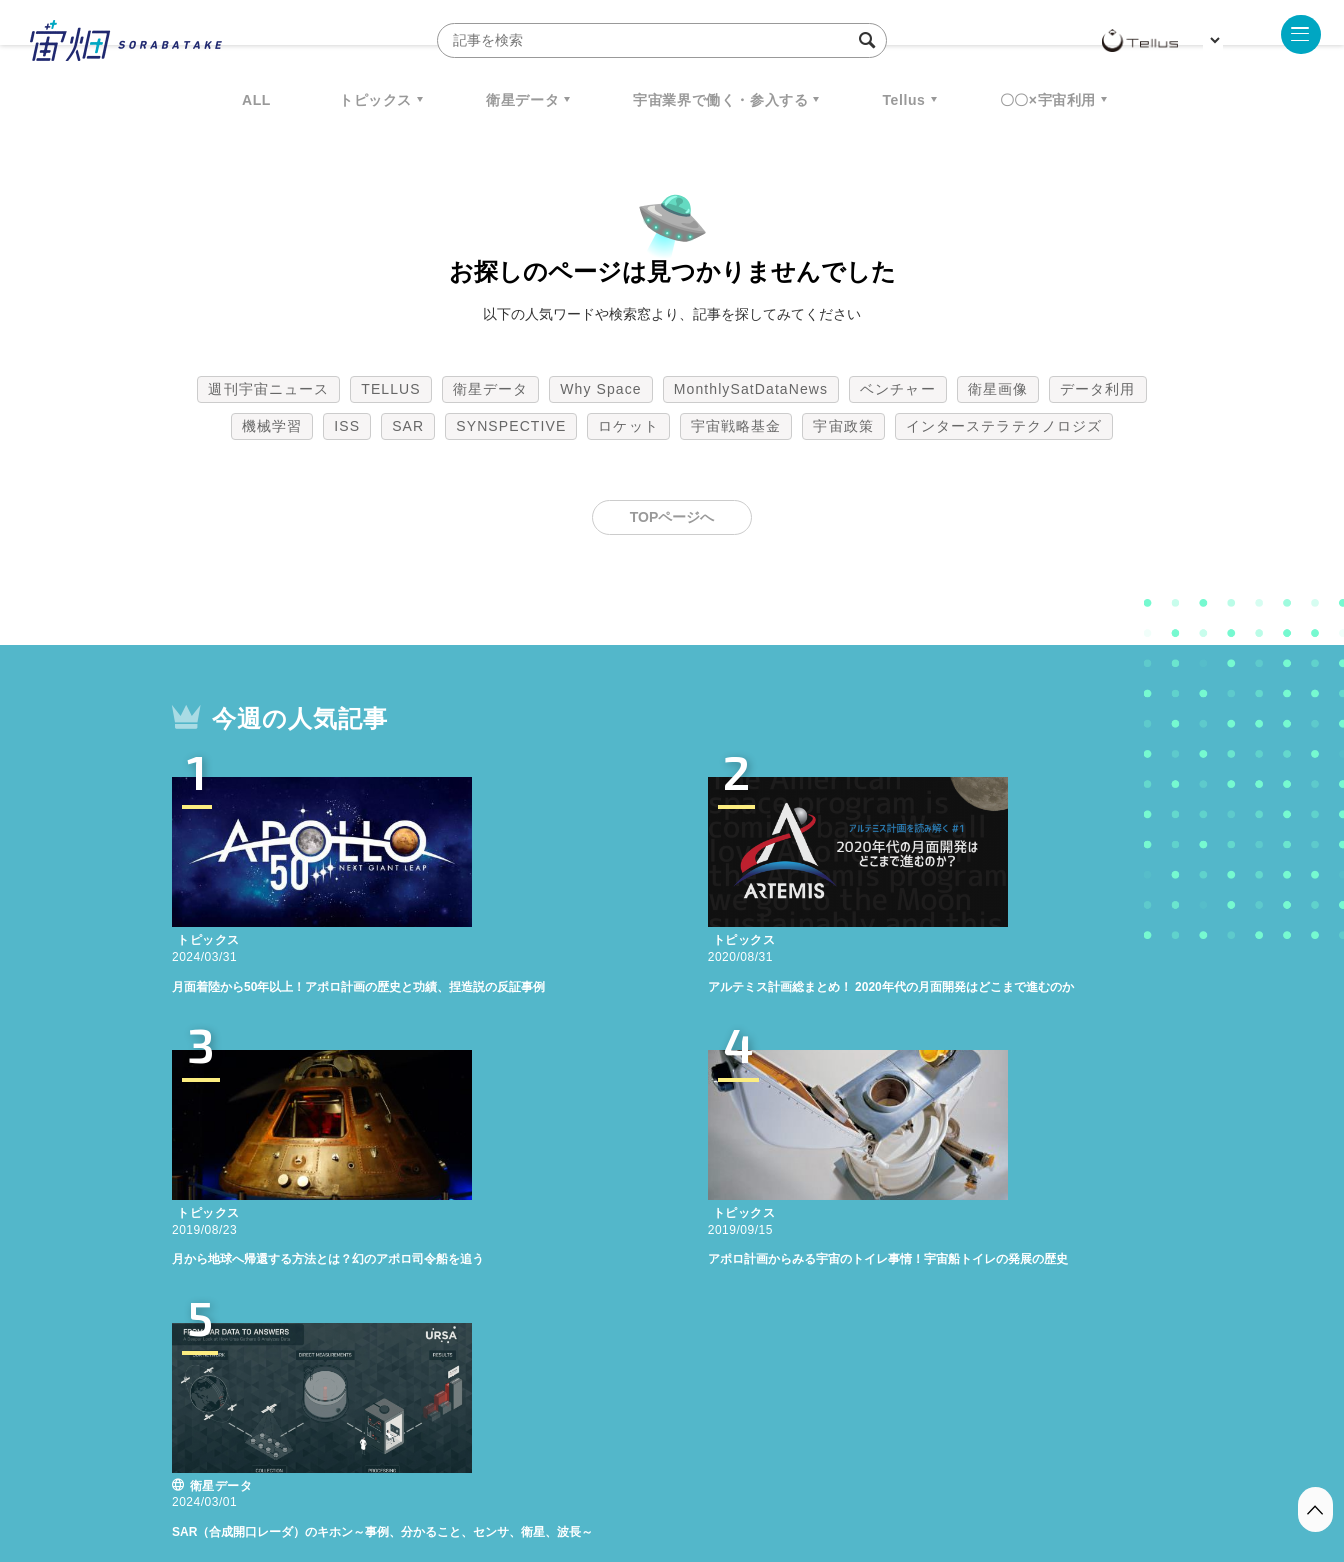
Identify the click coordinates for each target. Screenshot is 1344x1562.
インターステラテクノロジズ (1004, 426)
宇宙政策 (843, 426)
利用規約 (506, 1457)
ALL (256, 100)
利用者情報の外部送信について (778, 1457)
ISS (347, 426)
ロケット (628, 426)
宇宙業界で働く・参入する (720, 100)
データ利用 (1098, 389)
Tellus (903, 100)
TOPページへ (672, 517)
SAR (408, 426)
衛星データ (522, 100)
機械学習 (272, 426)
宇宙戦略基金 (736, 426)
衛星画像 (998, 389)
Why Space (601, 389)
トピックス (375, 100)
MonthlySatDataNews (751, 389)
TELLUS (391, 389)
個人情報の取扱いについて (612, 1457)
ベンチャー (898, 389)
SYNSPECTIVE (511, 426)
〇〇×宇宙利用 (1048, 100)
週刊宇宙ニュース (268, 389)
